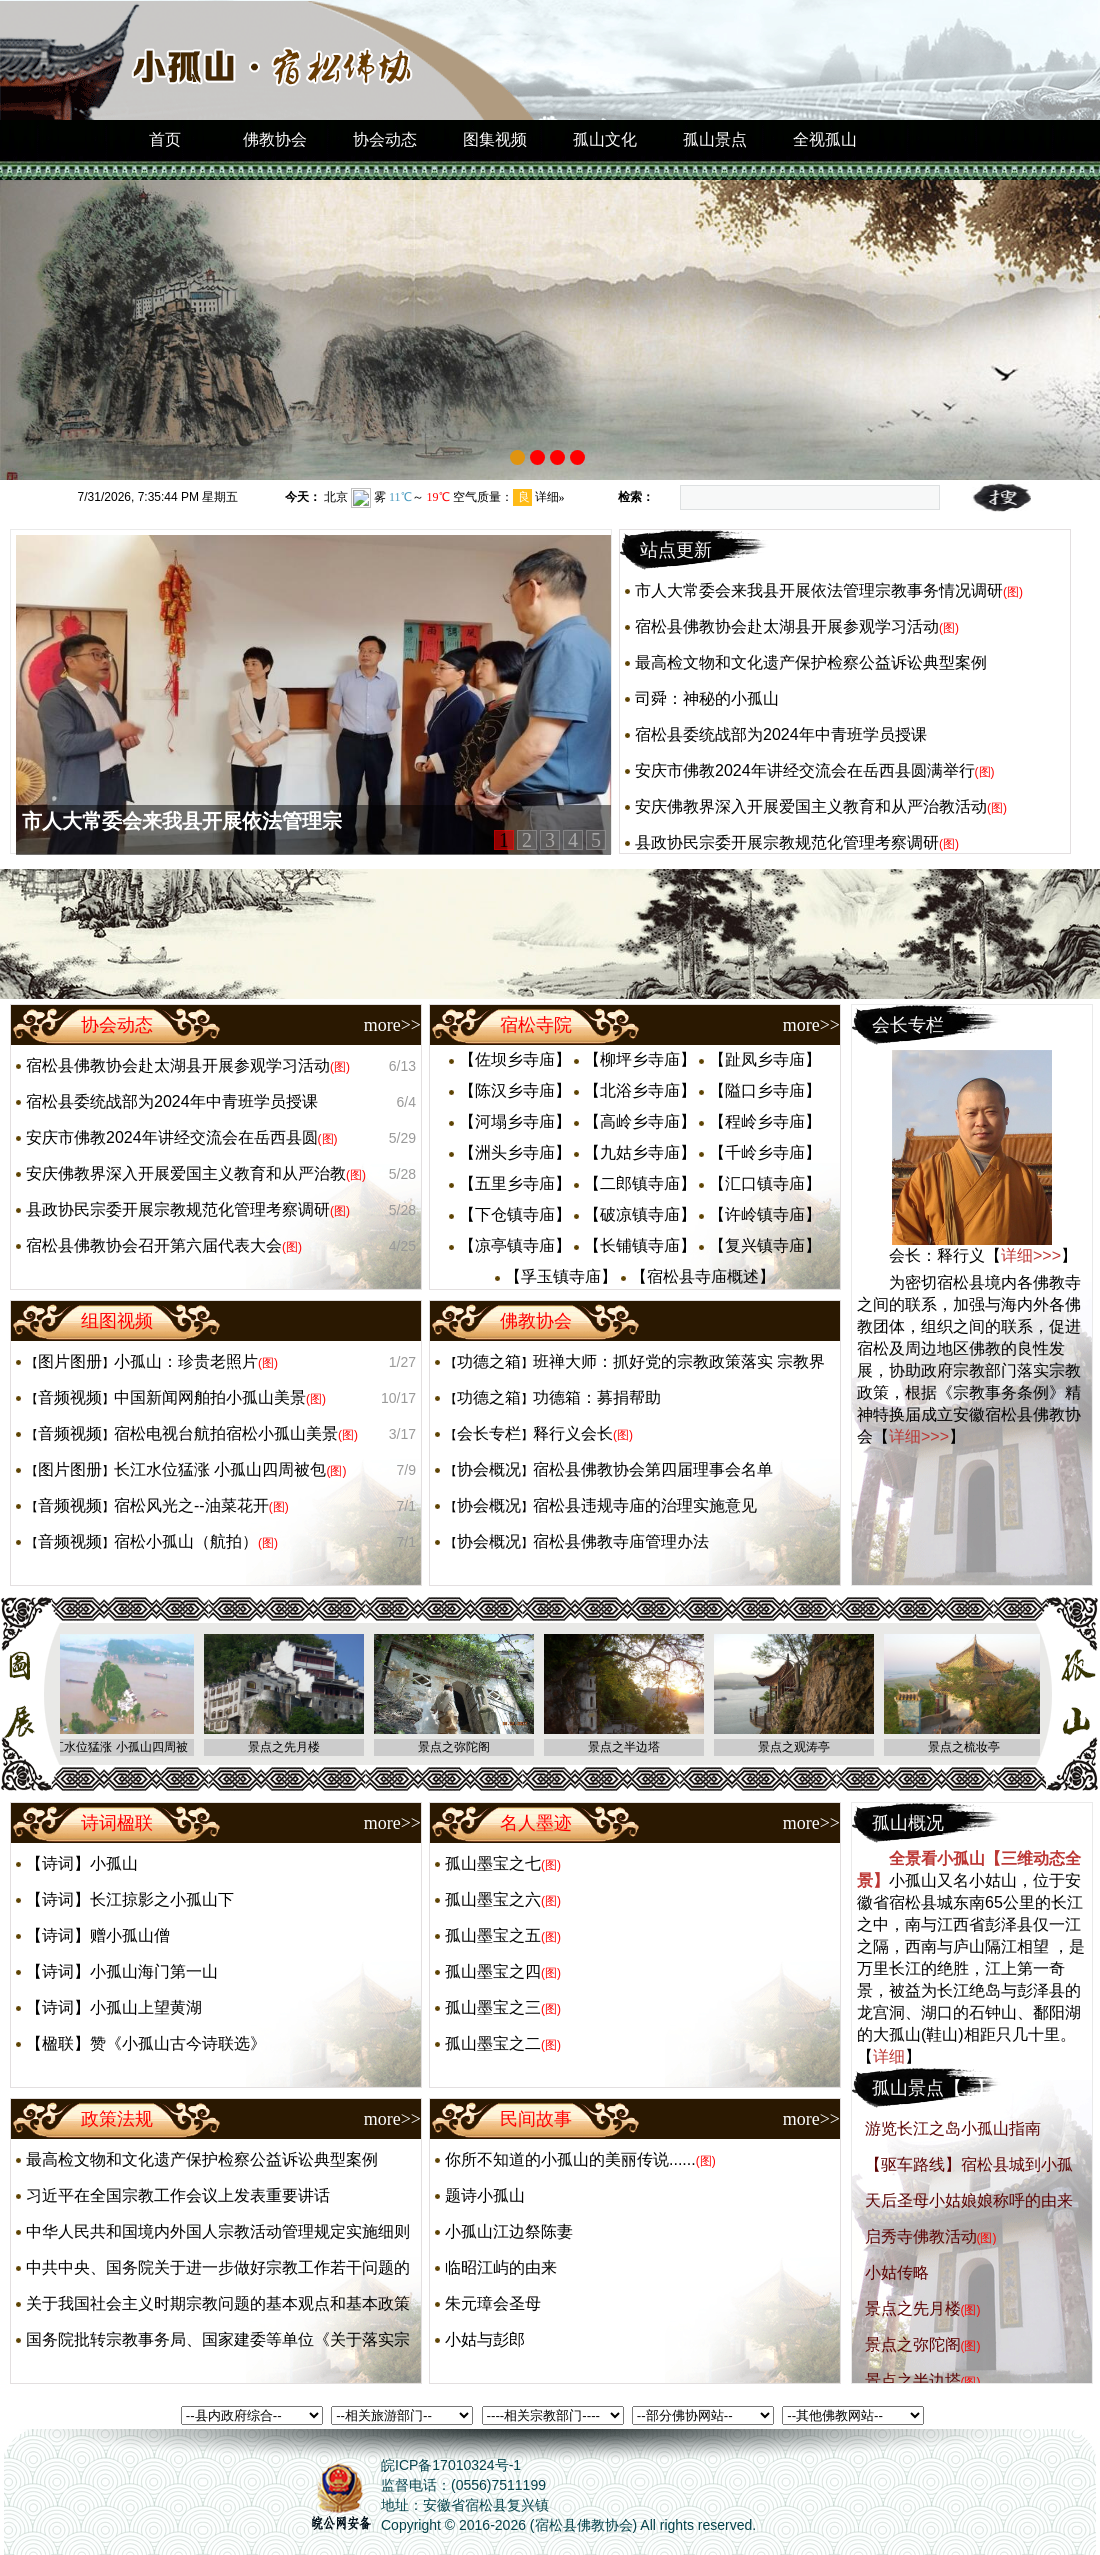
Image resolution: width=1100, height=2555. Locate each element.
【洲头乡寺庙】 (515, 1152)
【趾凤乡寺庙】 (765, 1059)
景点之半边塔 (913, 2380)
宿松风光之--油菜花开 (191, 1505)
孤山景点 (715, 139)
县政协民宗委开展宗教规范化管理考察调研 (787, 842)
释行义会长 (573, 1433)
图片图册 (70, 1361)
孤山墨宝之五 (493, 1935)
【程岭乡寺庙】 (765, 1121)
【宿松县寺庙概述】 (703, 1276)
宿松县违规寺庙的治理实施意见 (645, 1505)
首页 (165, 139)
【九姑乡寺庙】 (640, 1152)
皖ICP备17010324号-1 (451, 2465)
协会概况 (489, 1469)
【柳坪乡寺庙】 (640, 1059)
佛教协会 (275, 139)
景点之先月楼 (913, 2308)
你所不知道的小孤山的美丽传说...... (570, 2159)
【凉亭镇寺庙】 (515, 1245)
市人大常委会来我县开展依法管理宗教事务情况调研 (819, 590)
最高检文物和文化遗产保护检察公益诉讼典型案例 (811, 662)
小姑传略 (897, 2272)
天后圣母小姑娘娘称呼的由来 (969, 2200)
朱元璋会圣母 (493, 2303)
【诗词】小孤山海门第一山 (122, 1971)
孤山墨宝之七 (493, 1863)
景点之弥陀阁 (913, 2344)
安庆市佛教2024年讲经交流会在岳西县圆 (172, 1137)
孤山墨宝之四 (493, 1971)
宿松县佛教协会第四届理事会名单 (653, 1469)
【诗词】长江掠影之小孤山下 (130, 1899)
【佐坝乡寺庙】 (515, 1059)
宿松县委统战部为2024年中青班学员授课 (781, 734)
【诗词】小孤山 (82, 1863)
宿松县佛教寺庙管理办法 (621, 1541)
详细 (889, 2056)
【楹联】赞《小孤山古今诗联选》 (146, 2043)
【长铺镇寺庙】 (640, 1245)
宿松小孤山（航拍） (186, 1541)
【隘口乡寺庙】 (765, 1090)
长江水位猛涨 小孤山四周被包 (220, 1469)
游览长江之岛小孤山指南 (953, 2128)
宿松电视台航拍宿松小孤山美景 (226, 1433)
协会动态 (385, 139)
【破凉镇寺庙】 (640, 1214)
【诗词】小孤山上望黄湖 (114, 2007)
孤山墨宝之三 (493, 2007)
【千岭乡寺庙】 (765, 1152)
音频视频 (70, 1397)
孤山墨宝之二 (493, 2043)
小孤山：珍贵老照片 (186, 1361)
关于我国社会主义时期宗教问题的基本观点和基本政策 (218, 2303)
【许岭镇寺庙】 (765, 1214)
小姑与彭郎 (485, 2339)
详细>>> (1031, 1255)
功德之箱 (489, 1361)
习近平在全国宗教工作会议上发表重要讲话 (178, 2195)
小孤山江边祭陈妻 (509, 2231)
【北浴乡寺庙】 (640, 1090)
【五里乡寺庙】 (515, 1183)
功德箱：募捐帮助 (597, 1397)
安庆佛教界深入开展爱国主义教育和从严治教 (186, 1173)
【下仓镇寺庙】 (515, 1214)
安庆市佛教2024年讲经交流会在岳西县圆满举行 (805, 770)
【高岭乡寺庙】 (640, 1121)
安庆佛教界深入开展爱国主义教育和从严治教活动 (811, 806)
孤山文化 (605, 139)
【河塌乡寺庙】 (515, 1121)
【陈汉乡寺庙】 (515, 1090)
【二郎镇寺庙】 (640, 1183)
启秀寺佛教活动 (921, 2236)
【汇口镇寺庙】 (765, 1183)
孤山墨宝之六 (493, 1899)
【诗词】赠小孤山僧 (98, 1935)
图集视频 (495, 139)
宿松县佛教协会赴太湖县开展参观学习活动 (787, 626)
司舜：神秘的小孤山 (707, 698)
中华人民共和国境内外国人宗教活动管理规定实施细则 (218, 2231)
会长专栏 (489, 1433)
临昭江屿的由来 (501, 2267)
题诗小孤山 (485, 2195)
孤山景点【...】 (933, 2088)
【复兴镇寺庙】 (765, 1245)
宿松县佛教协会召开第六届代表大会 (154, 1245)
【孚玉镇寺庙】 (561, 1276)
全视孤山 (825, 139)
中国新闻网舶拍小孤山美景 (210, 1397)
